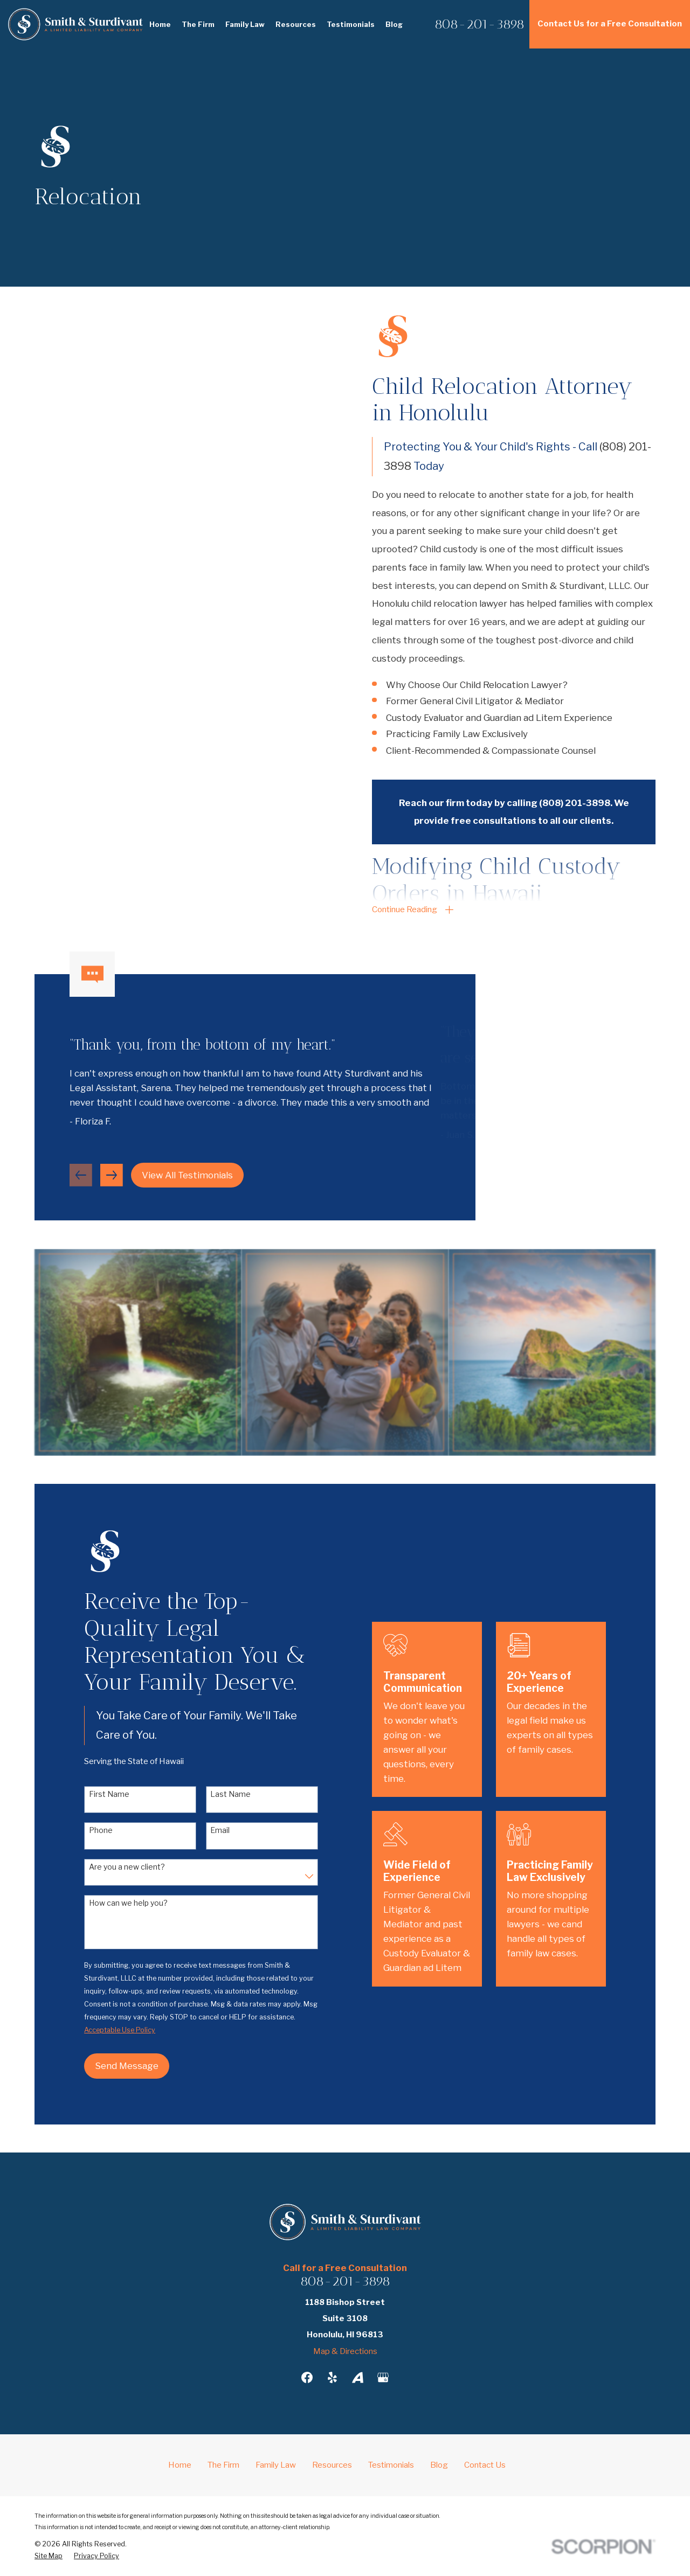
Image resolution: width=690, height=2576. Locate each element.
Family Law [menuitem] (245, 24)
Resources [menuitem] (295, 24)
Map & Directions (345, 2351)
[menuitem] (48, 2556)
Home (179, 2465)
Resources (332, 2465)
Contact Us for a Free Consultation (609, 24)
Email (206, 1830)
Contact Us (485, 2465)
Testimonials (391, 2465)
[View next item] (111, 1189)
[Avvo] (357, 2377)
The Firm (223, 2465)
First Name (95, 1794)
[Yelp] (332, 2377)
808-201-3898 (479, 24)
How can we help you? (114, 1903)
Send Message (113, 2065)
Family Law (276, 2465)
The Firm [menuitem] (198, 24)
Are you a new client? (113, 1867)
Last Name (217, 1794)
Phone (87, 1830)
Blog (439, 2465)
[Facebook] (307, 2377)
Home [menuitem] (160, 24)
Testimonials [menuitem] (351, 24)
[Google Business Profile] (383, 2377)
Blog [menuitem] (394, 24)
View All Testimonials (187, 1188)
